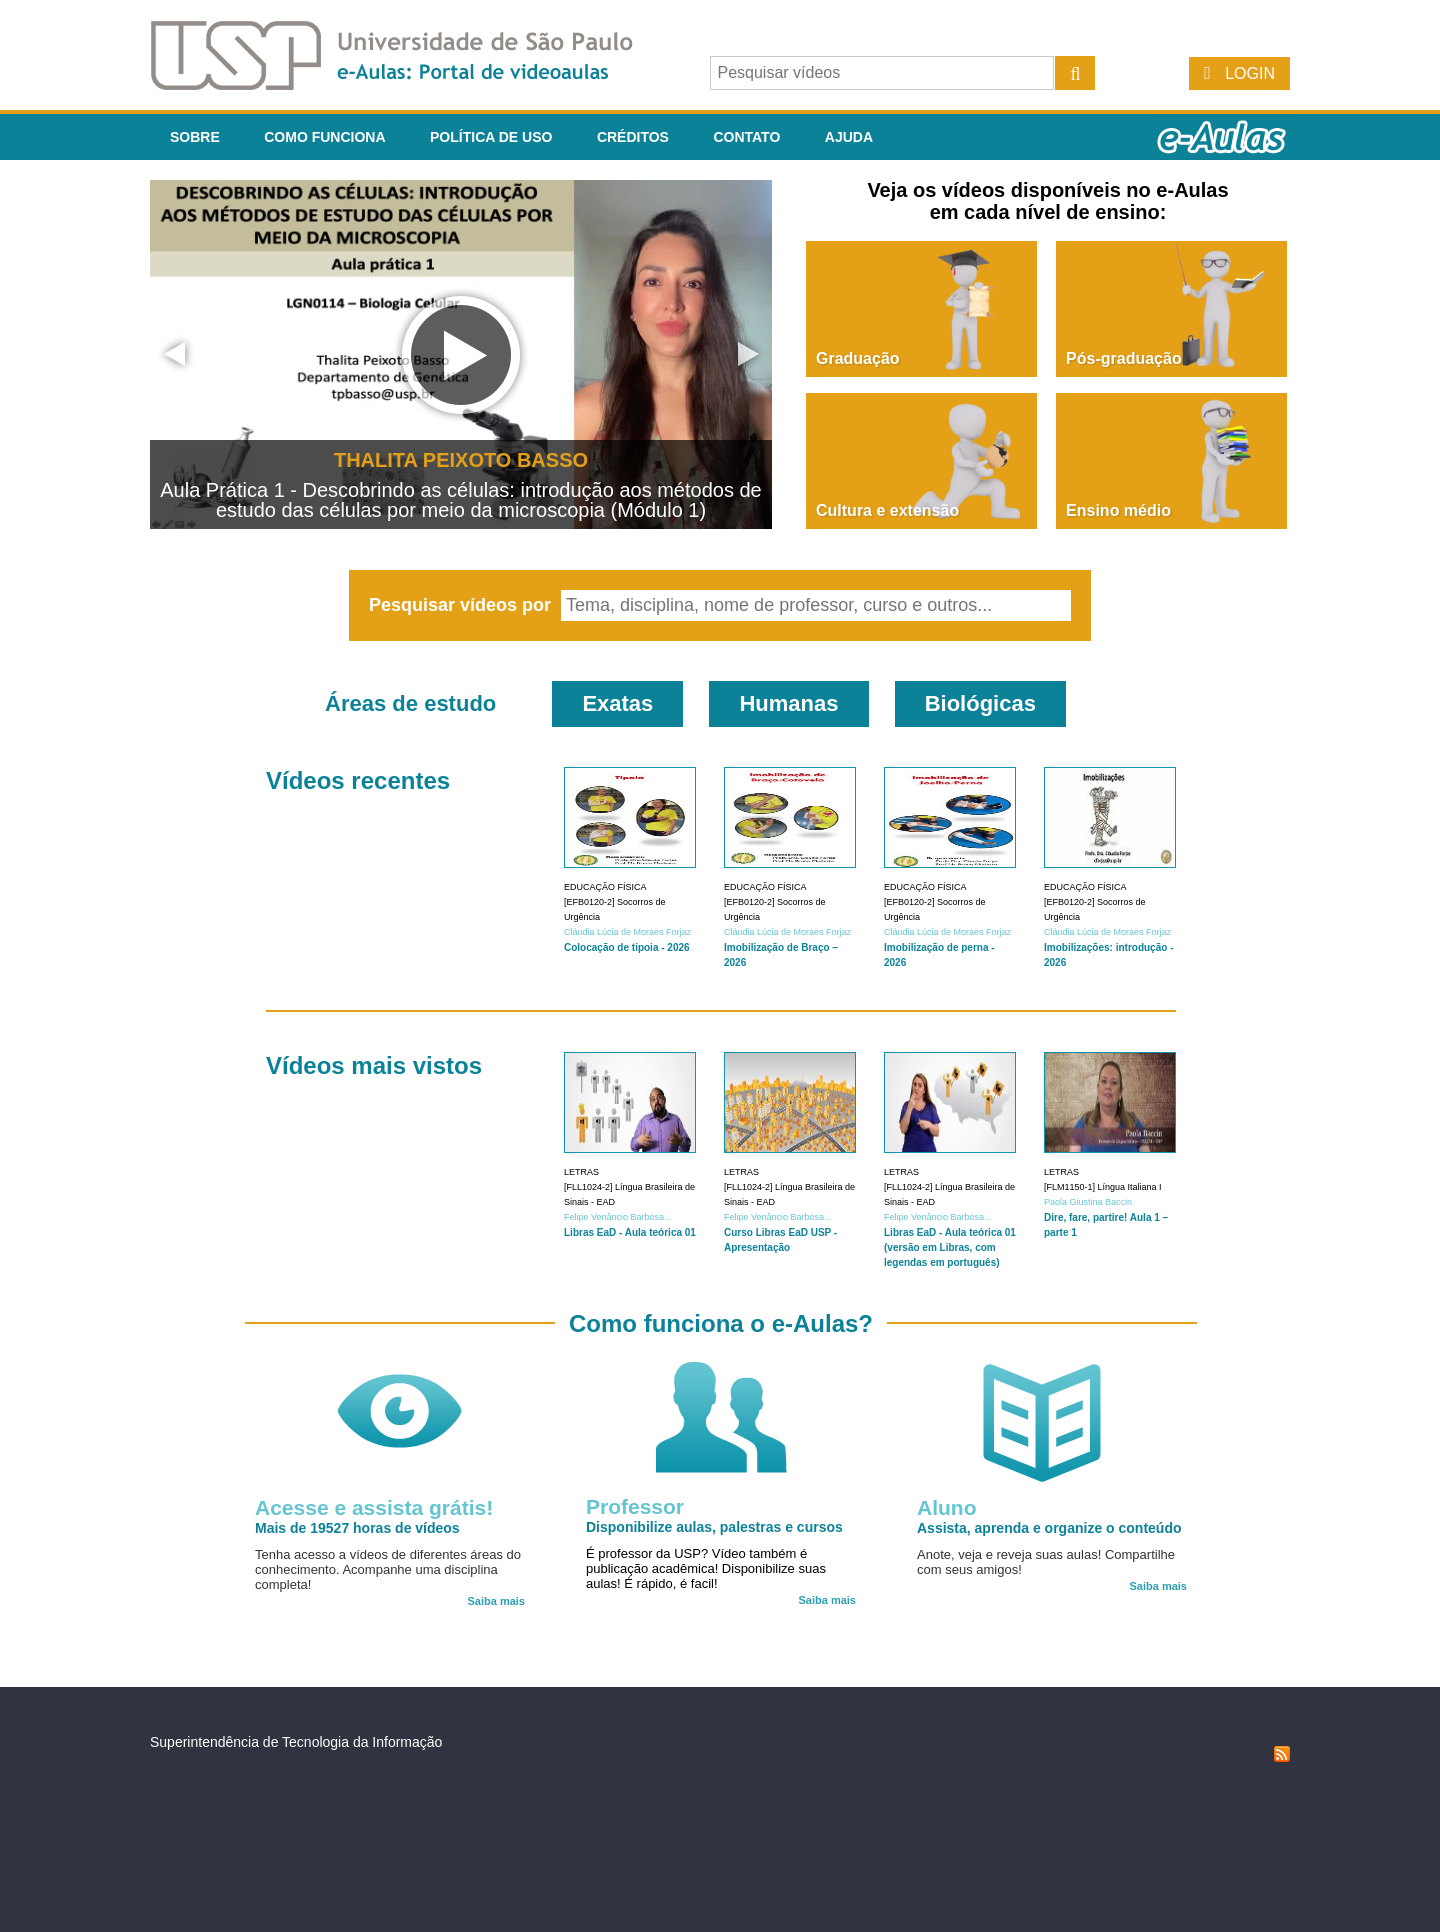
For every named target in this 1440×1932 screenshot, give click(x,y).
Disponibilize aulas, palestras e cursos (714, 1527)
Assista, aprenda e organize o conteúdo (1049, 1528)
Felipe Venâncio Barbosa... (618, 1217)
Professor (635, 1506)
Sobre (195, 137)
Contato (746, 137)
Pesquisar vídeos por (462, 605)
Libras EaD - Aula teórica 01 (630, 1232)
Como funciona (324, 137)
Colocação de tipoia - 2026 (627, 947)
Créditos (633, 137)
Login (1250, 73)
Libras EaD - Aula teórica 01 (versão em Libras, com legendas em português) (950, 1247)
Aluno (946, 1507)
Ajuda (849, 137)
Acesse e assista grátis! (374, 1507)
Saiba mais (496, 1601)
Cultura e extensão (887, 510)
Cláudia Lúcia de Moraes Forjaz (627, 932)
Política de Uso (491, 137)
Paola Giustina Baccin (1088, 1202)
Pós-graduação (1124, 358)
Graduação (858, 358)
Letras (581, 1172)
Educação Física (605, 887)
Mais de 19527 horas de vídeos (357, 1528)
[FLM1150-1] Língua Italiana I (1103, 1187)
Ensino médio (1118, 510)
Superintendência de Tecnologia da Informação (296, 1742)
